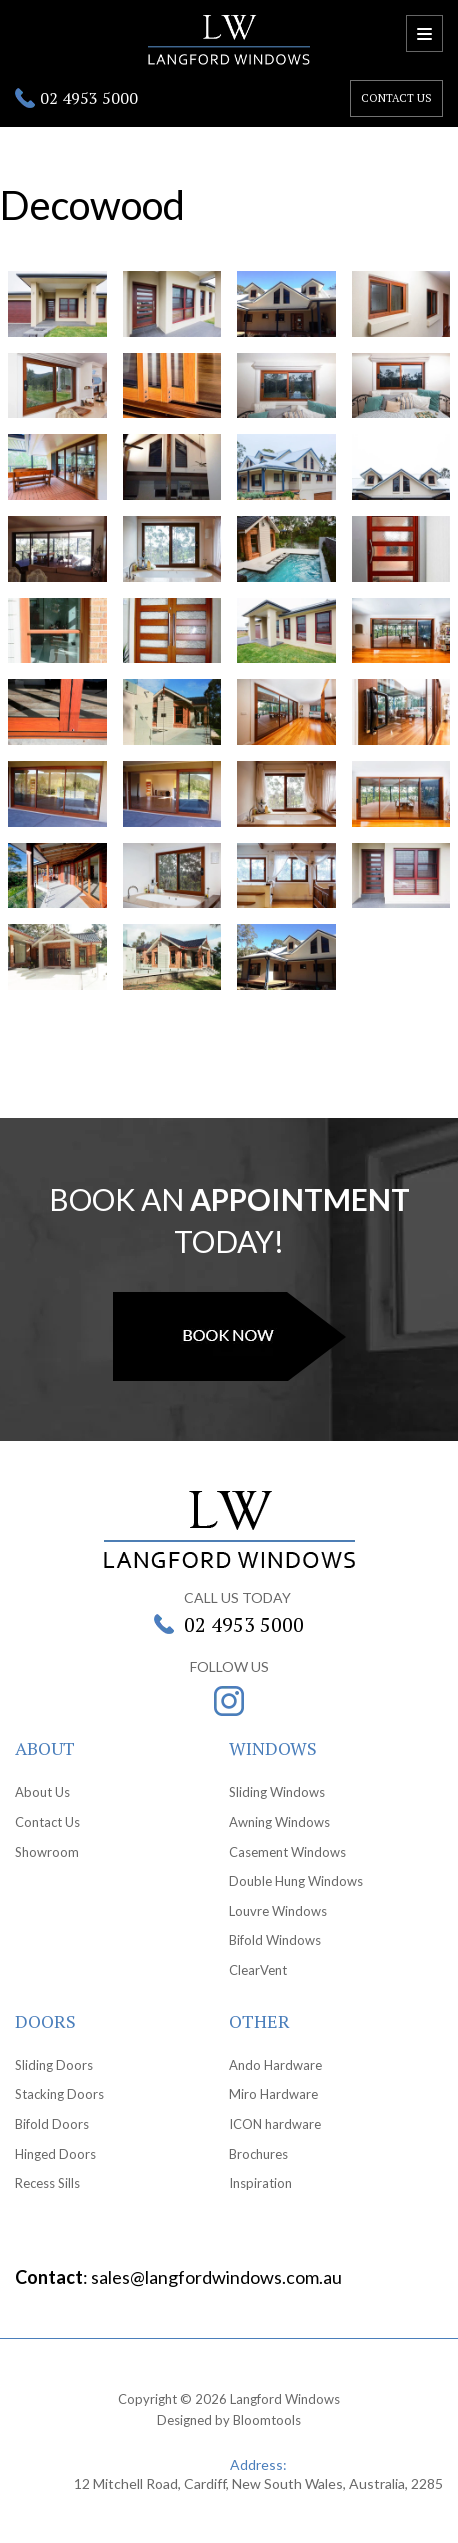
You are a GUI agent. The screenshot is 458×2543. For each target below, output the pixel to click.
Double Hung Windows (296, 1881)
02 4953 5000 (89, 98)
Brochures (258, 2154)
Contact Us (47, 1822)
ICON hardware (275, 2124)
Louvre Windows (278, 1911)
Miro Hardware (273, 2094)
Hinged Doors (55, 2154)
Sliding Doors (54, 2065)
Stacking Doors (59, 2094)
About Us (42, 1792)
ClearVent (258, 1970)
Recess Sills (47, 2183)
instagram (229, 1701)
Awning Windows (279, 1822)
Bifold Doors (52, 2124)
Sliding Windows (277, 1792)
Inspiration (260, 2183)
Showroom (47, 1852)
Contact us (396, 98)
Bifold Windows (275, 1940)
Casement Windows (287, 1852)
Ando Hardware (275, 2065)
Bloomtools (267, 2420)
